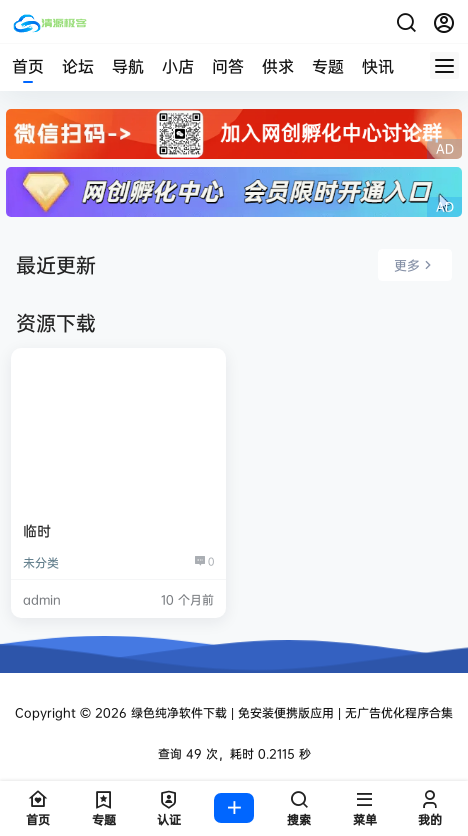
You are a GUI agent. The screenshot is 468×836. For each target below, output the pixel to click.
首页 (28, 66)
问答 (228, 66)
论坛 (78, 66)
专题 (328, 66)
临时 (37, 530)
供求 (278, 66)
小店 (178, 66)
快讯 (378, 66)
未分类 (41, 562)
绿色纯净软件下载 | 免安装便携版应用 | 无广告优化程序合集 (290, 712)
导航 (128, 66)
